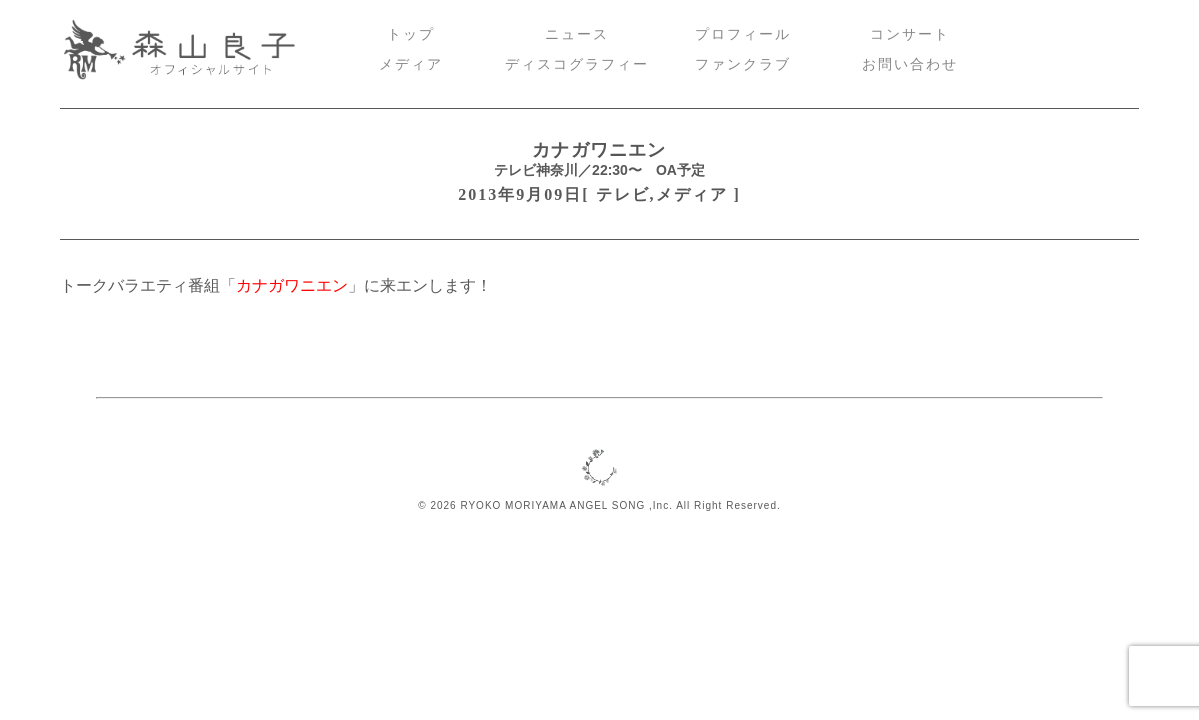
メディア (411, 64)
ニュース (577, 34)
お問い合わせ (910, 64)
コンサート (910, 34)
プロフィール (743, 34)
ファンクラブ (743, 64)
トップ (411, 34)
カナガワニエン (599, 150)
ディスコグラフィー (577, 64)
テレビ (623, 194)
